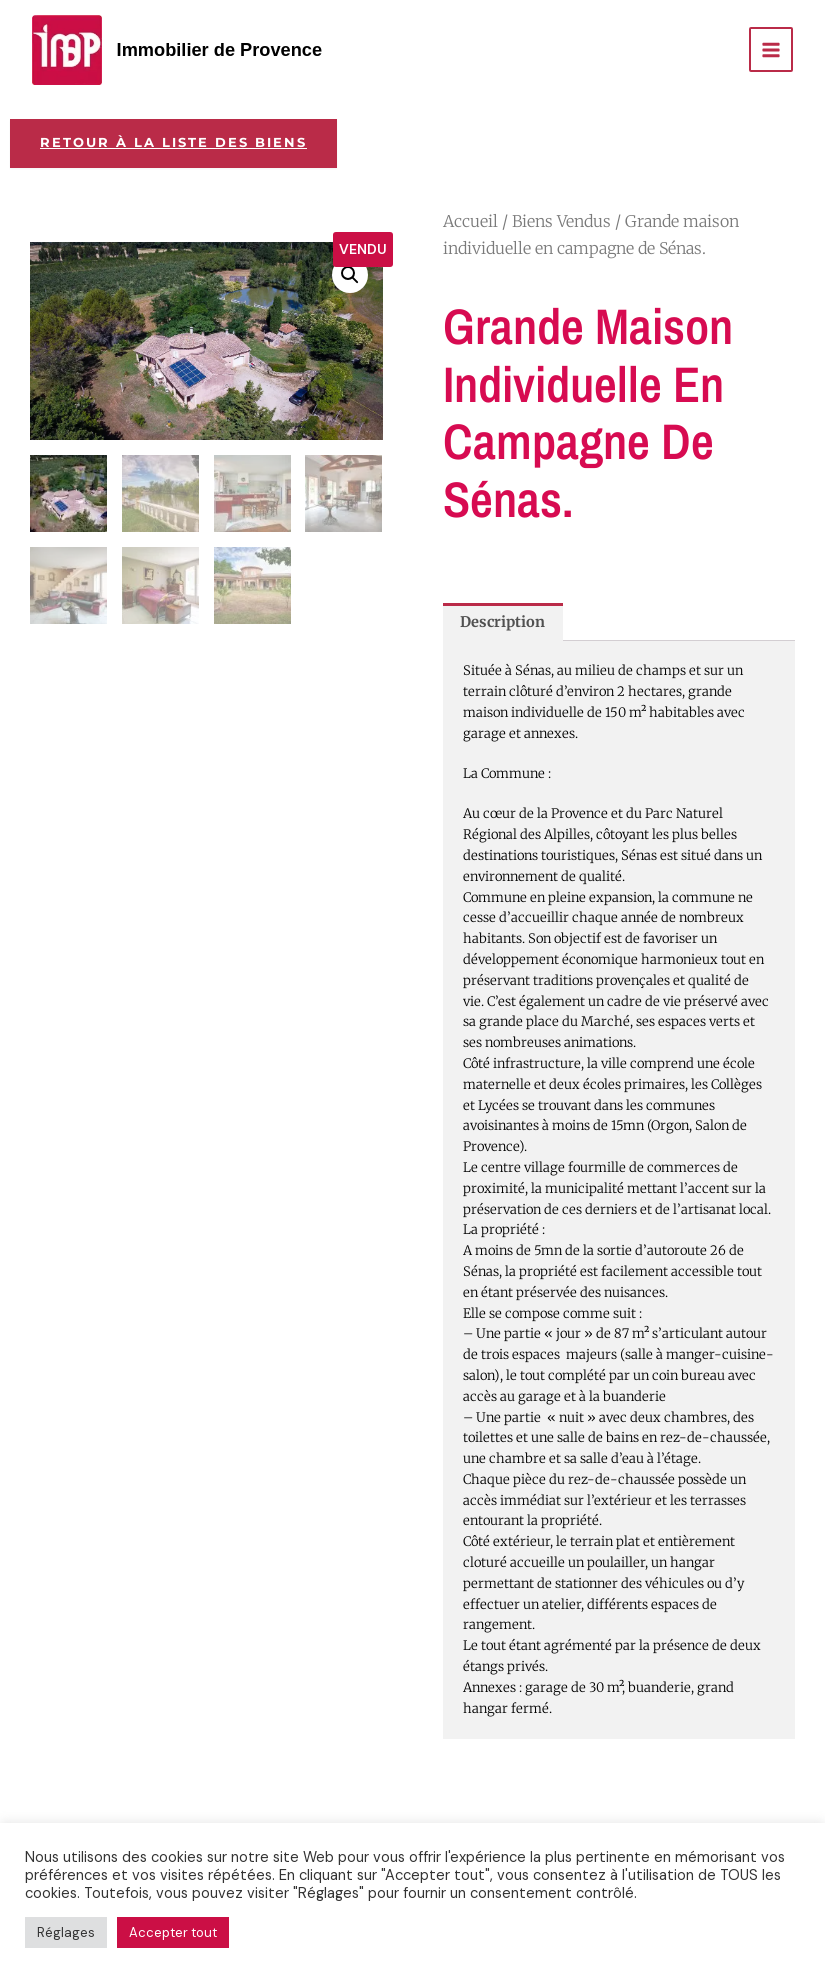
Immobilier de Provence (220, 49)
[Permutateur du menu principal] (771, 49)
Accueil (470, 221)
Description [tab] (502, 622)
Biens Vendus (561, 221)
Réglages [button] (66, 1932)
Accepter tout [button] (173, 1932)
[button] (350, 275)
